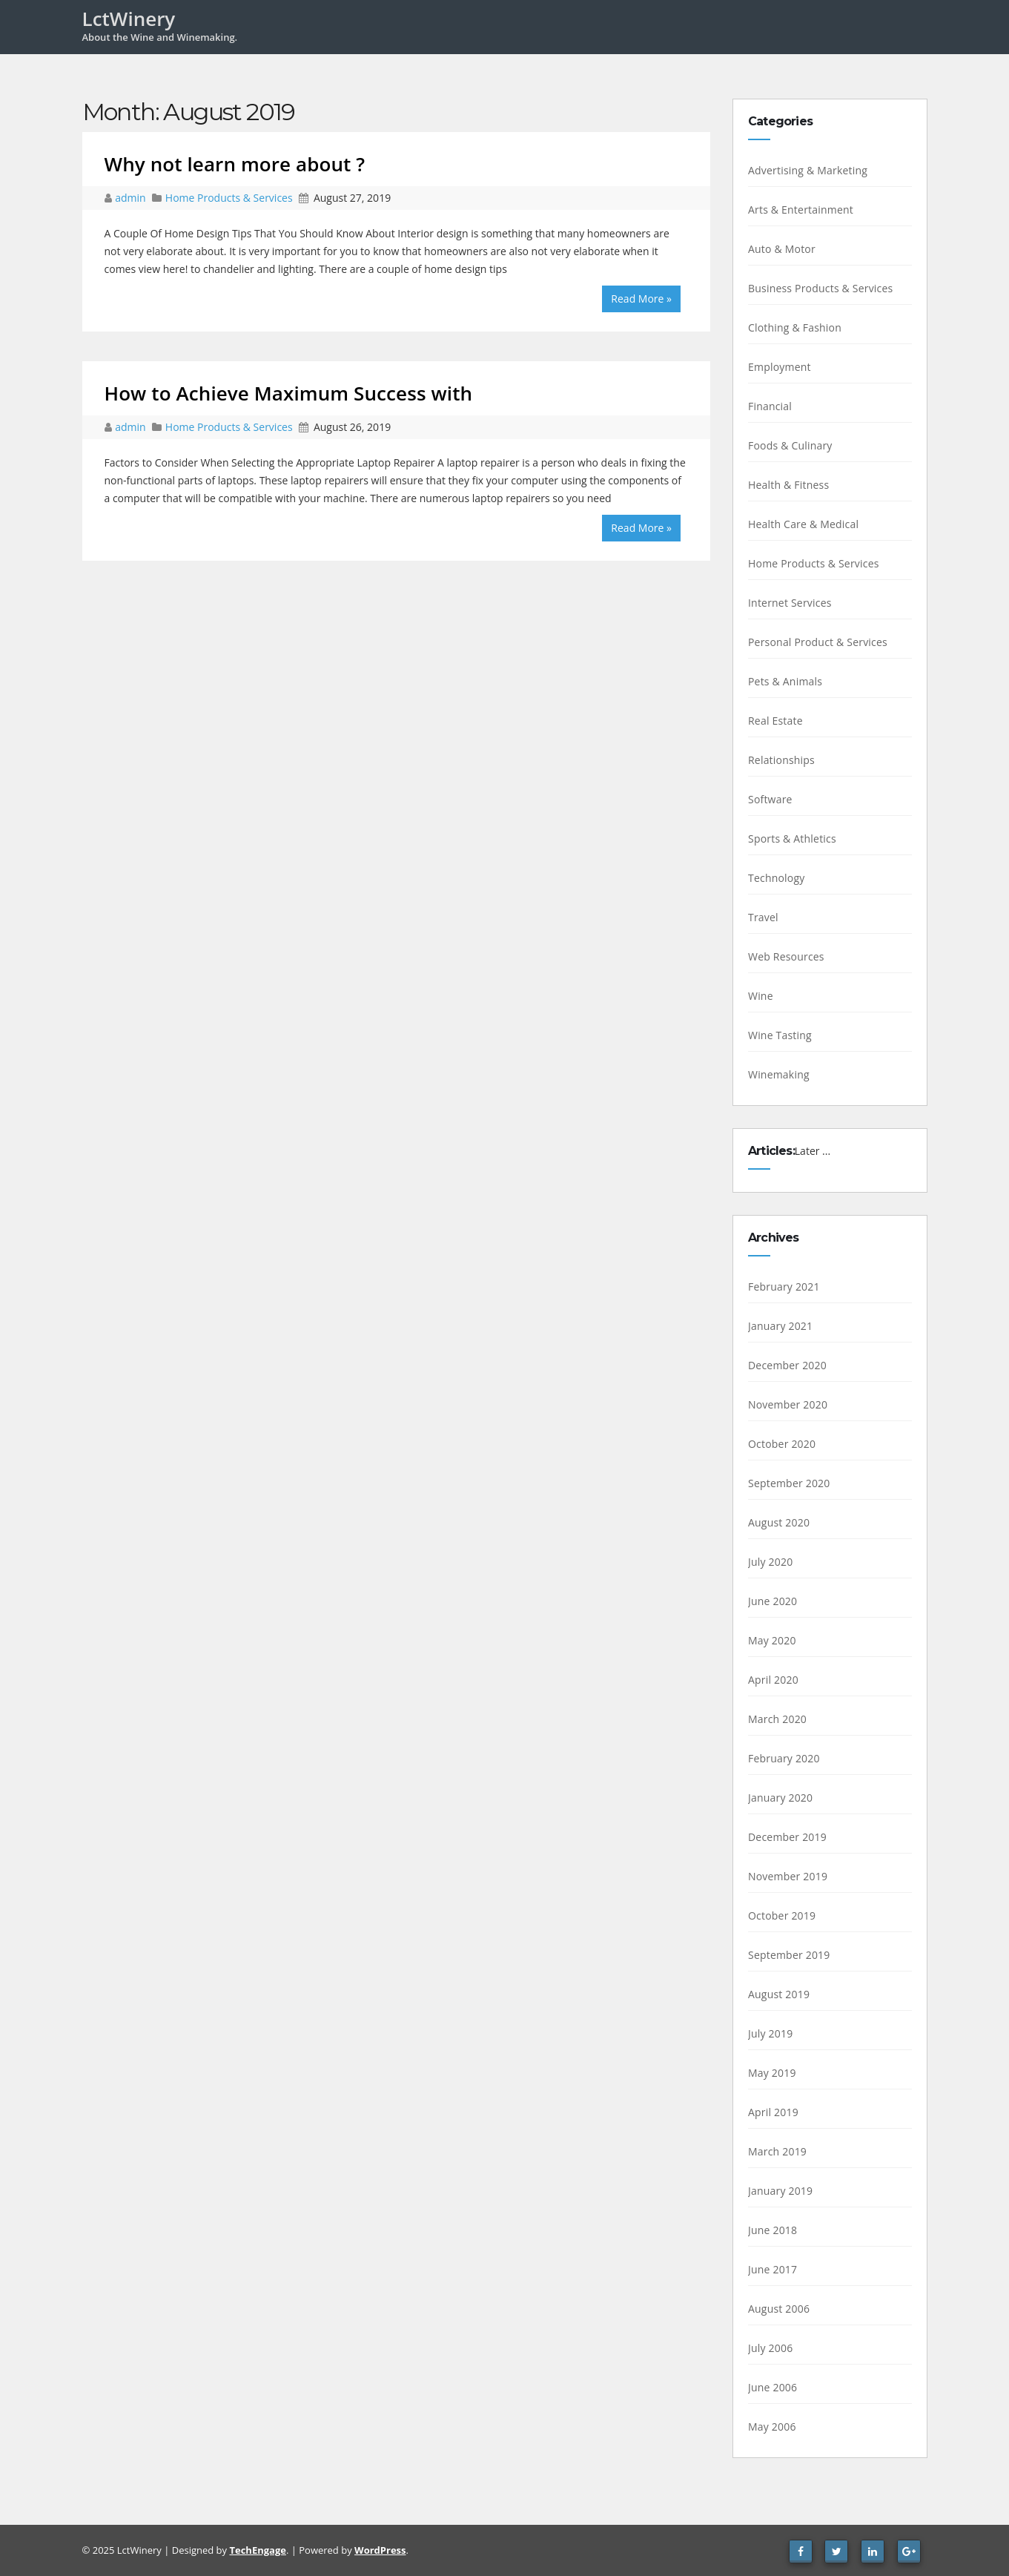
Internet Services (790, 603)
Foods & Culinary (790, 445)
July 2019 (770, 2033)
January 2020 (780, 1798)
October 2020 (782, 1444)
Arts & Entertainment (800, 209)
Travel (763, 917)
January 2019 (780, 2191)
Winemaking (779, 1074)
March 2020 (777, 1719)
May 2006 (772, 2426)
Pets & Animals (785, 681)
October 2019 (782, 1915)
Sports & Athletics (792, 838)
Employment (779, 367)
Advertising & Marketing (807, 170)
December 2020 (787, 1365)
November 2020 (787, 1404)
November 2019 (787, 1876)
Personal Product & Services (817, 642)
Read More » (641, 298)
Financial (770, 406)
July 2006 (770, 2348)
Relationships (781, 760)
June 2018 (772, 2230)
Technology (776, 878)
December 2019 (787, 1837)
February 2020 (784, 1758)
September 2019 (789, 1955)
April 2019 (773, 2112)
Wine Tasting (780, 1035)
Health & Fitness (788, 485)
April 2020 (773, 1680)
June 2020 (772, 1601)
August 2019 (779, 1994)
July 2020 (770, 1562)
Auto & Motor (782, 249)
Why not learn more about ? (235, 164)
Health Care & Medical (803, 524)
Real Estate (775, 721)
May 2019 (772, 2073)
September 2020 (789, 1483)
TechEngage (257, 2550)
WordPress (380, 2550)
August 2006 (779, 2309)
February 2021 (784, 1286)
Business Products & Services (820, 288)
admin (131, 198)
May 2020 (772, 1640)
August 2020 (779, 1522)
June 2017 (772, 2269)
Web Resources (786, 956)
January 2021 (780, 1326)
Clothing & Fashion (794, 327)
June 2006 (772, 2387)
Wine (760, 996)
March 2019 (777, 2151)
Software (770, 799)
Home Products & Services (229, 198)
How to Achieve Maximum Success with (289, 393)
